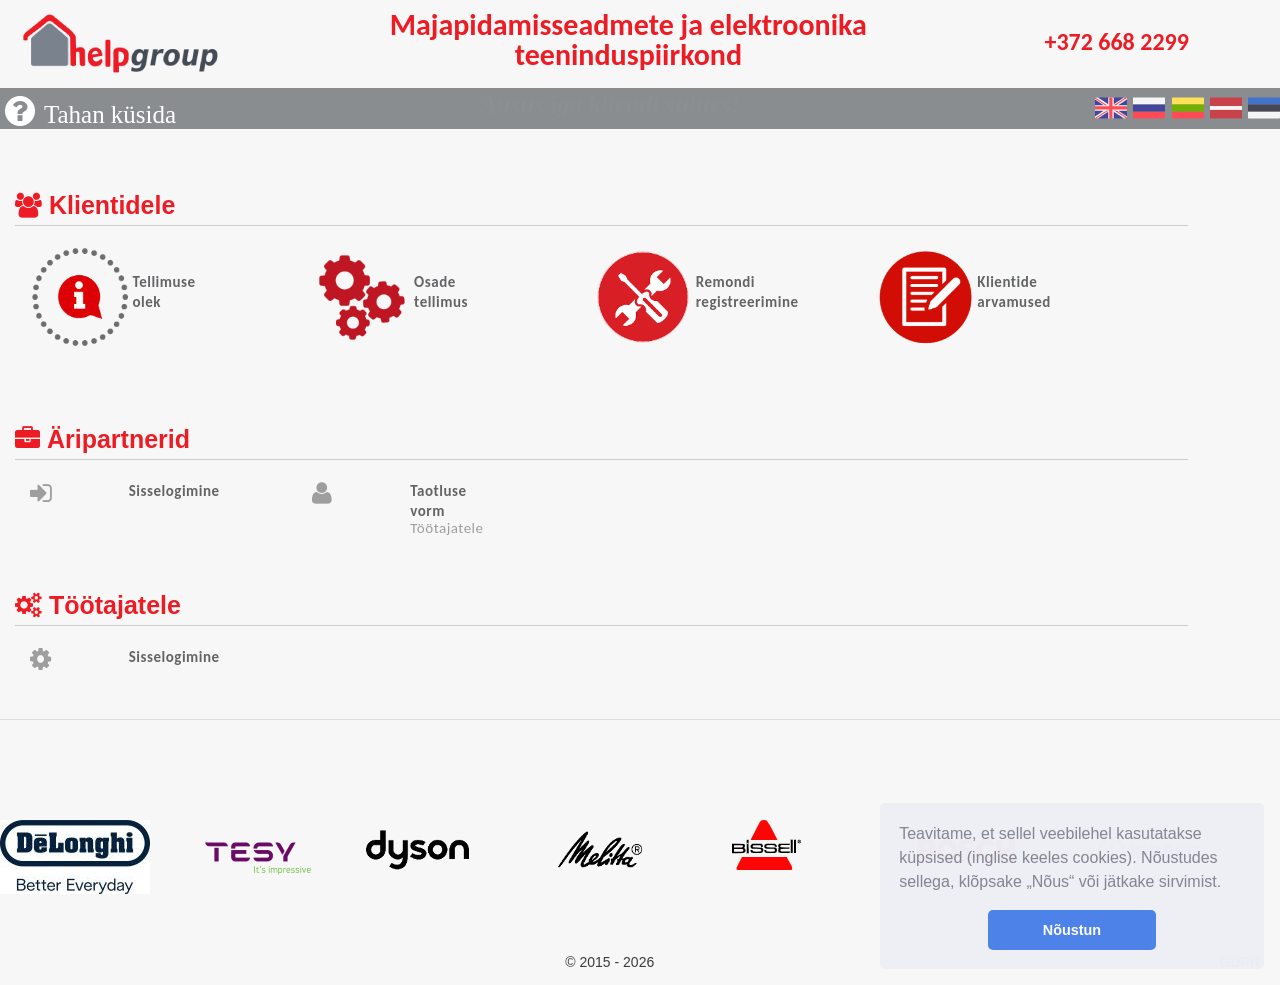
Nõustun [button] (1072, 930)
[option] (91, 857)
